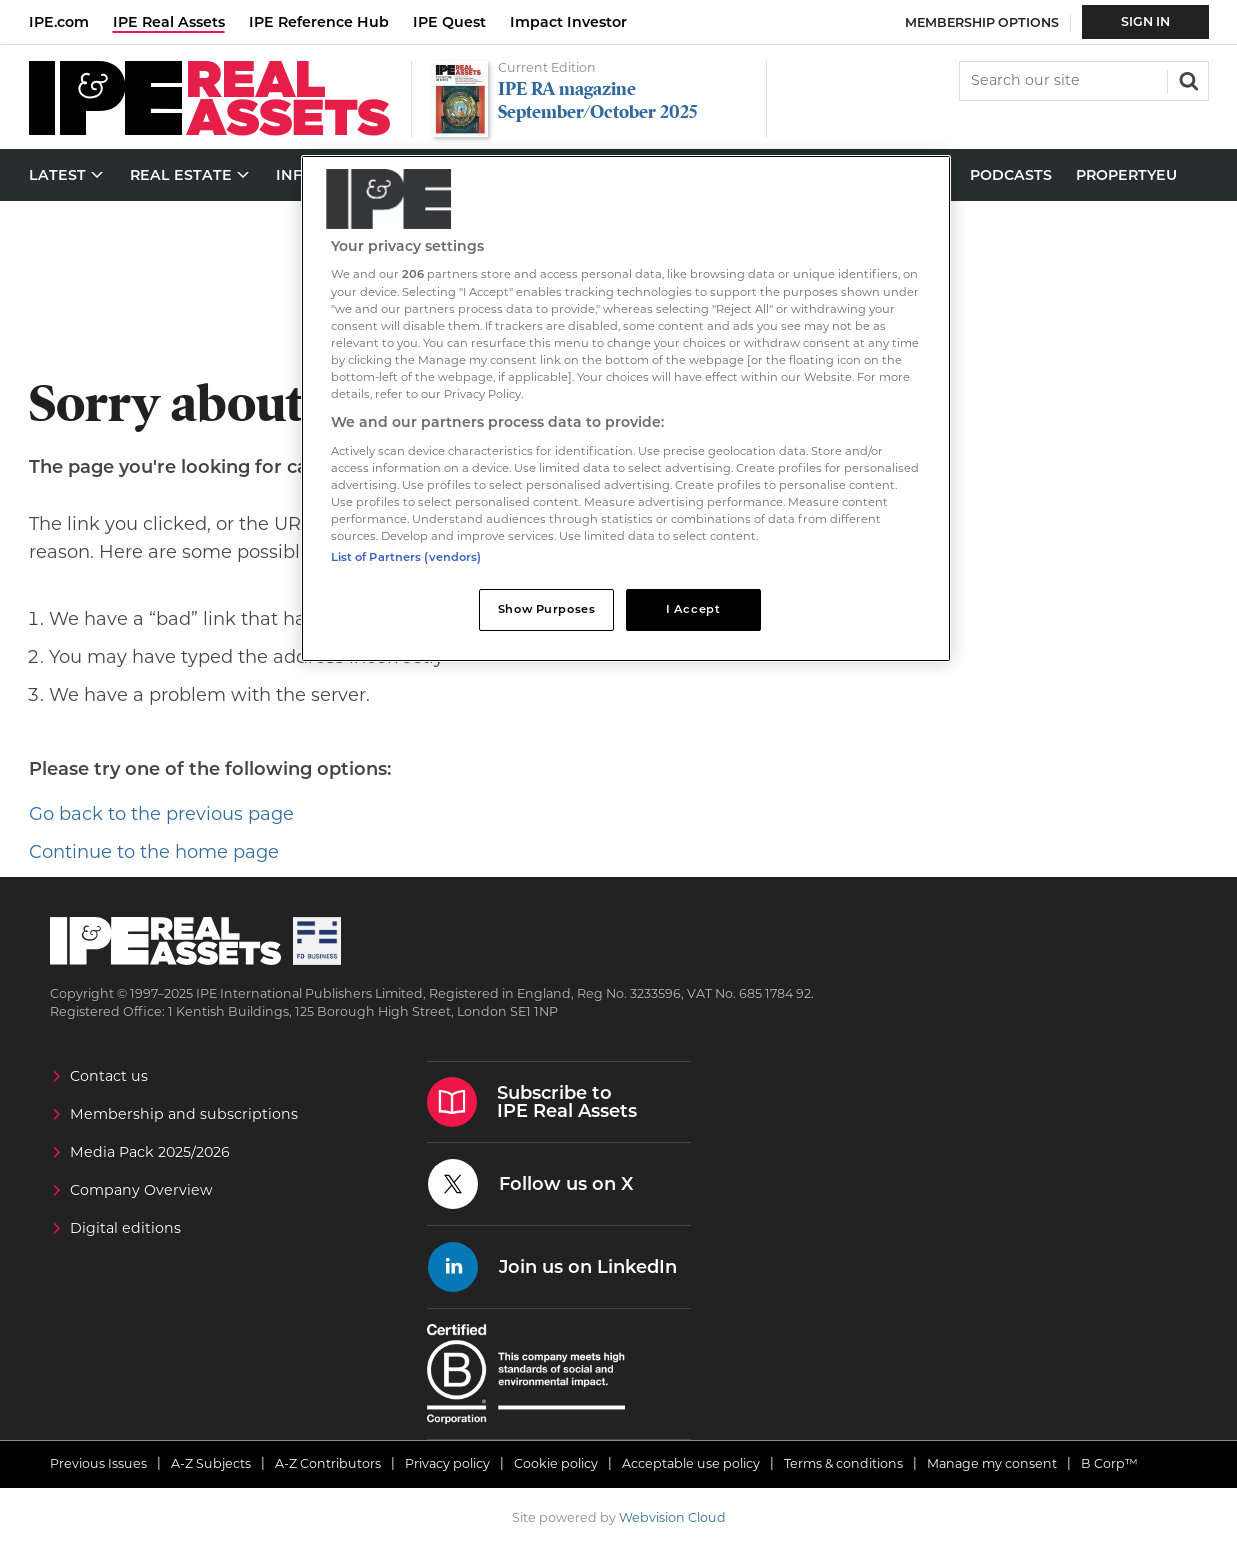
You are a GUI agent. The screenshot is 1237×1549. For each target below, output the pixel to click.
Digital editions (125, 1228)
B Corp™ (1109, 1463)
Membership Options (982, 22)
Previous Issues (98, 1463)
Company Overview (141, 1190)
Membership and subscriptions (184, 1114)
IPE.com (59, 22)
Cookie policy (556, 1463)
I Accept (693, 609)
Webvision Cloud (672, 1517)
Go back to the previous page (161, 814)
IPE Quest (449, 22)
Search (1187, 79)
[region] (626, 408)
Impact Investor (568, 22)
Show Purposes (546, 609)
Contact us (109, 1076)
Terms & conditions (843, 1463)
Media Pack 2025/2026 (150, 1152)
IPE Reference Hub (319, 22)
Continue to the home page (154, 852)
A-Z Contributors (328, 1463)
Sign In (1145, 21)
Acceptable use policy (691, 1463)
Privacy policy (447, 1463)
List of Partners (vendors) (406, 557)
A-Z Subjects (211, 1463)
